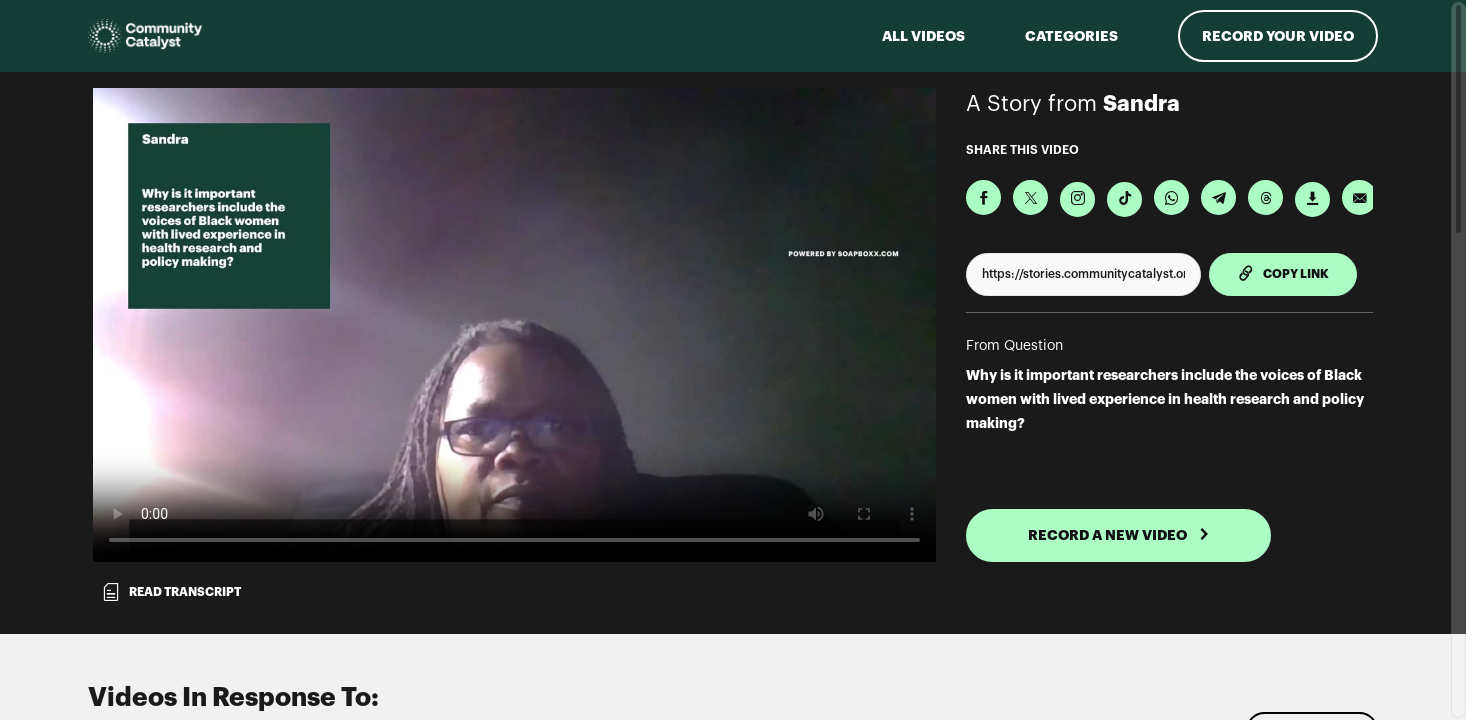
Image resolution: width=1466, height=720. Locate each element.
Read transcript (171, 592)
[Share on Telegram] (1218, 197)
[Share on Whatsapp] (1171, 197)
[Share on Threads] (1265, 197)
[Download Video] (1312, 199)
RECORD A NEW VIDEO (1119, 535)
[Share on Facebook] (983, 197)
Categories (1071, 36)
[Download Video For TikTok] (1124, 199)
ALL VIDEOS (923, 36)
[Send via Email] (1359, 197)
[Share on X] (1030, 197)
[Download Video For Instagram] (1077, 199)
